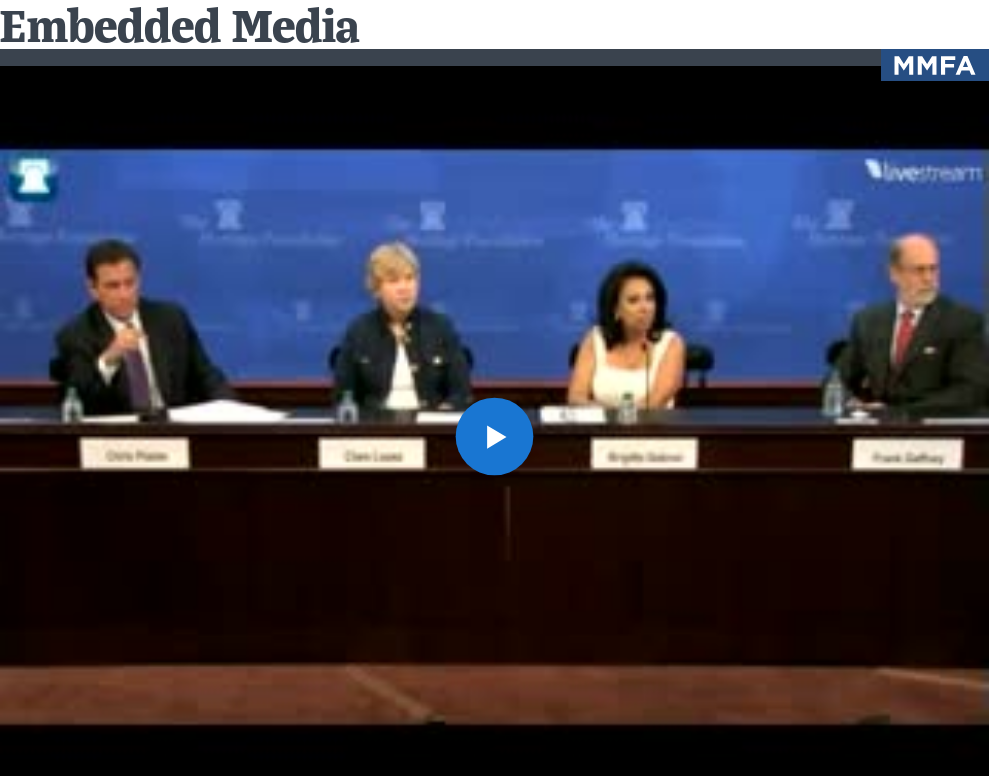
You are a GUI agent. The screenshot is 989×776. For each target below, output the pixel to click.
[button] (495, 437)
